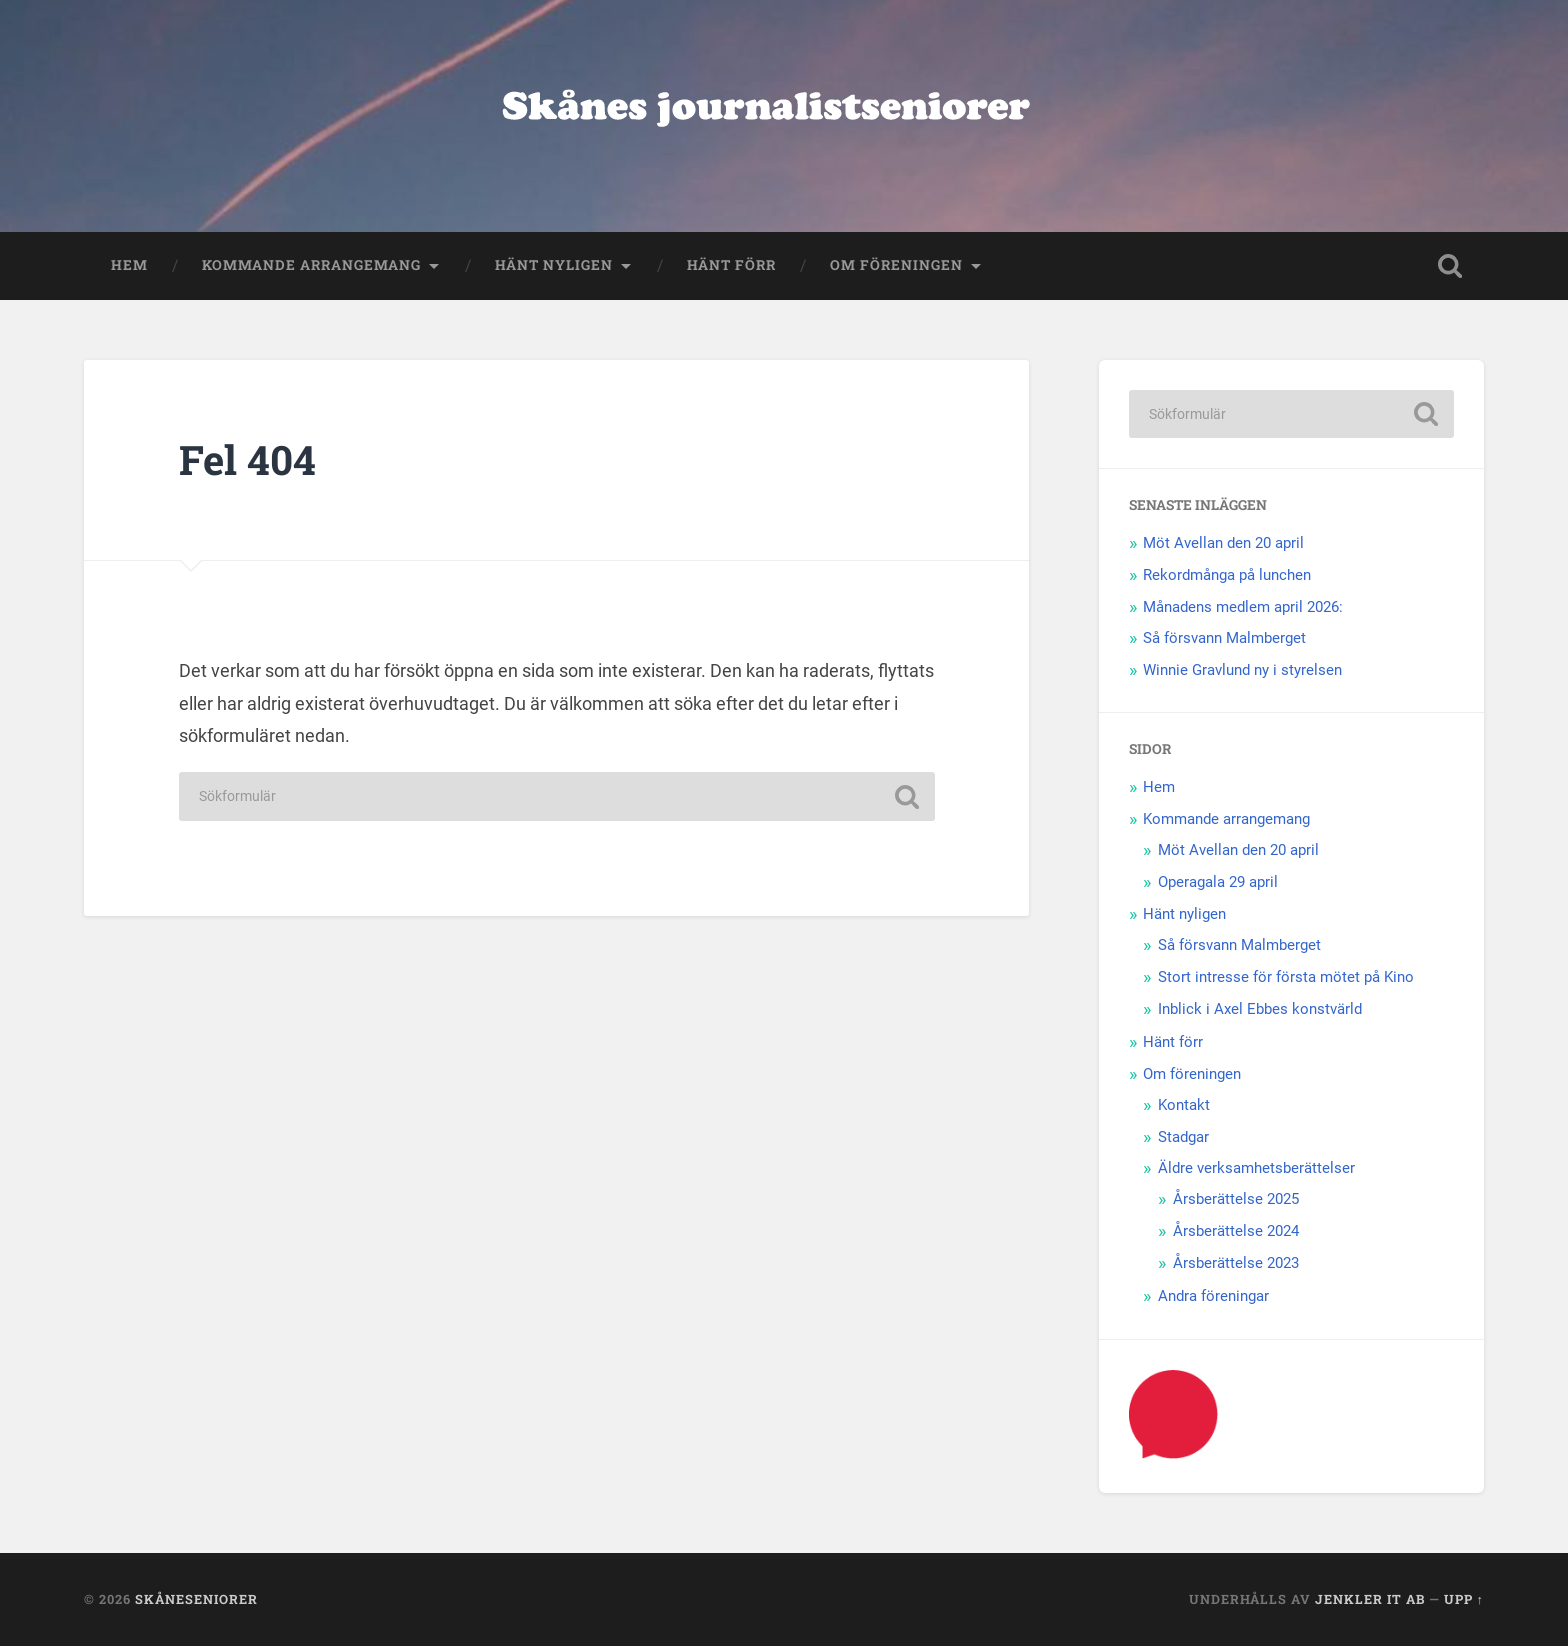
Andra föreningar (1213, 1296)
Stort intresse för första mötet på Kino (1286, 977)
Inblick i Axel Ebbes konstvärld (1260, 1009)
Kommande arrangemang (311, 265)
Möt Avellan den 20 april (1223, 543)
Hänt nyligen (554, 265)
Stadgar (1183, 1137)
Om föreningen (896, 265)
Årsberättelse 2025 (1236, 1199)
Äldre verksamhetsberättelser (1256, 1168)
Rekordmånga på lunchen (1227, 575)
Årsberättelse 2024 (1236, 1231)
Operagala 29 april (1218, 882)
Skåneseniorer (196, 1599)
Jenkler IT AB (1370, 1599)
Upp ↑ (1464, 1599)
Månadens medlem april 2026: (1243, 607)
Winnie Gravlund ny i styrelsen (1242, 670)
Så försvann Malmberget (1224, 638)
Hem (129, 265)
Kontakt (1184, 1105)
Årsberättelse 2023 (1236, 1263)
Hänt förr (731, 265)
